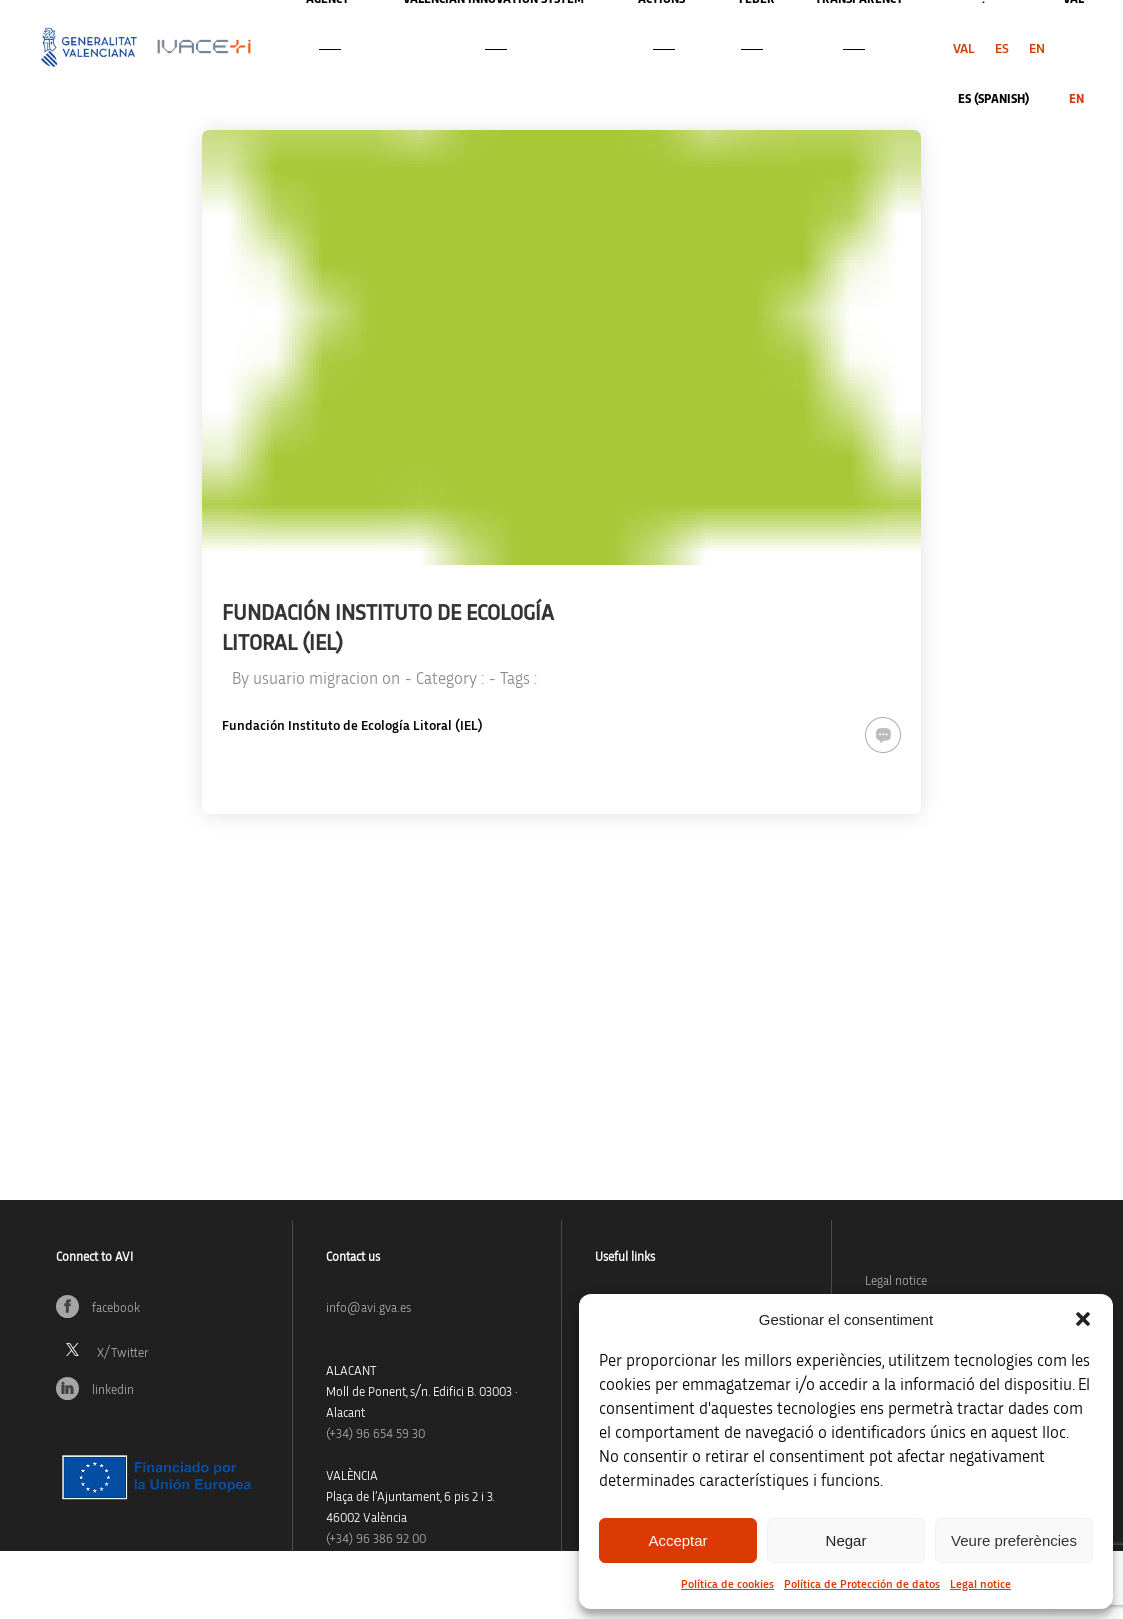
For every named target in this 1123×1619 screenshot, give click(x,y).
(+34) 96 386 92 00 (376, 1539)
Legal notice (980, 1584)
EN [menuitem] (1037, 49)
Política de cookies (727, 1584)
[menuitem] (964, 49)
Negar (846, 1540)
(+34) (375, 1434)
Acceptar (677, 1540)
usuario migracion (315, 678)
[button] (1083, 1319)
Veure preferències (1014, 1540)
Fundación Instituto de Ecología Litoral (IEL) (352, 726)
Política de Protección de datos (862, 1584)
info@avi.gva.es (368, 1308)
